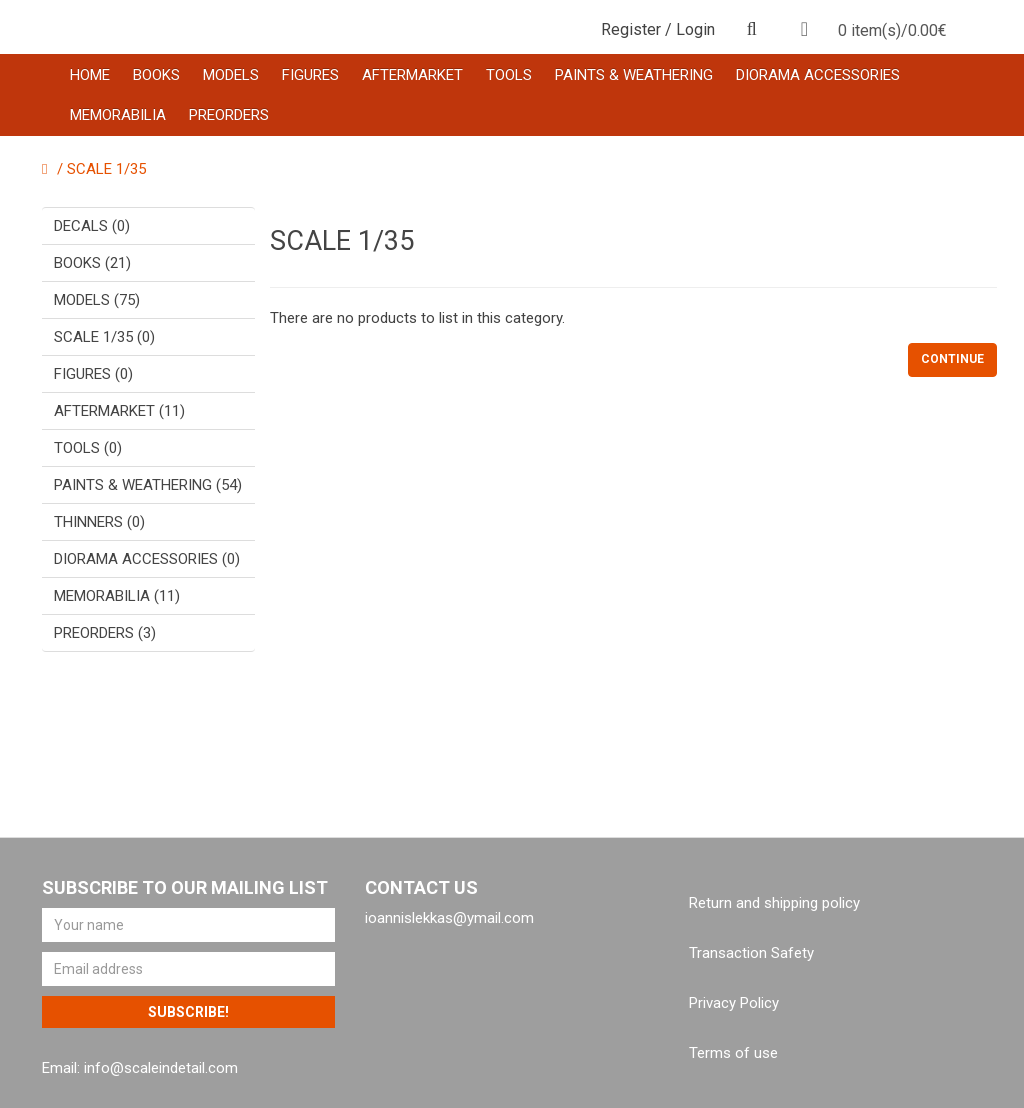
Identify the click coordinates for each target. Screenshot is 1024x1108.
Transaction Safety (751, 953)
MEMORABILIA (118, 115)
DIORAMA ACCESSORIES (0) (147, 559)
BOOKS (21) (92, 263)
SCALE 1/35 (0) (104, 337)
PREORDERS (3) (105, 633)
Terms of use (733, 1053)
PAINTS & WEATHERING (634, 75)
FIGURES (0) (93, 374)
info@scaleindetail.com (161, 1068)
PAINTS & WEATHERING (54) (148, 485)
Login (695, 29)
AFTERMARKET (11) (119, 411)
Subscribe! (188, 1012)
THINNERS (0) (99, 522)
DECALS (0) (92, 226)
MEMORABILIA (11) (117, 596)
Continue (952, 359)
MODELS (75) (97, 300)
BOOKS (156, 75)
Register (631, 29)
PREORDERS (229, 115)
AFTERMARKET (412, 75)
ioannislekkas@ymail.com (449, 918)
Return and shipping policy (774, 903)
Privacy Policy (734, 1003)
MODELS (231, 75)
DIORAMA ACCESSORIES (818, 75)
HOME (90, 75)
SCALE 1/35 (106, 169)
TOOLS (509, 75)
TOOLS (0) (88, 448)
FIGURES (310, 75)
